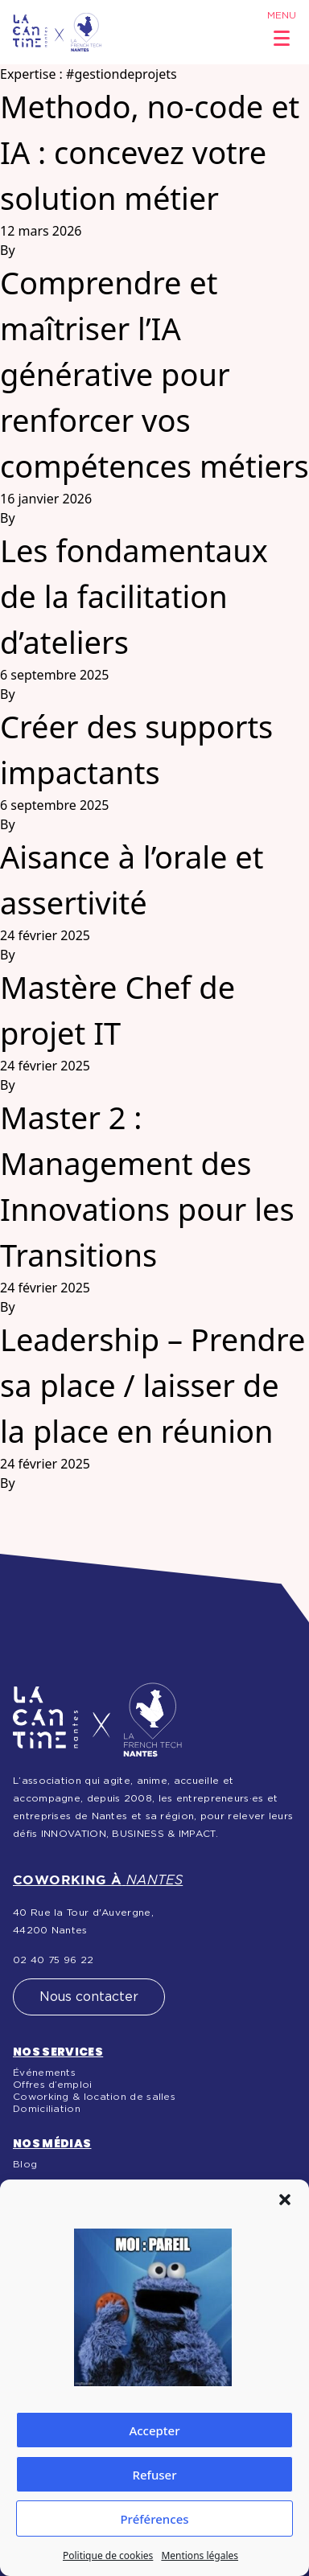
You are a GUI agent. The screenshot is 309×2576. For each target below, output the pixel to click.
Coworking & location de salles (94, 2096)
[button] (285, 2200)
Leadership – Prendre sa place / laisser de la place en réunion (152, 1385)
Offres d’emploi (53, 2084)
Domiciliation (46, 2109)
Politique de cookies (108, 2555)
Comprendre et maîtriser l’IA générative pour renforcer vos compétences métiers (154, 374)
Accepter (154, 2430)
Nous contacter (88, 1997)
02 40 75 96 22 (53, 1960)
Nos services (58, 2052)
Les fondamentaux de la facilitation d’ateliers (134, 596)
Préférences (154, 2519)
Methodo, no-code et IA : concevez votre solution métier (149, 152)
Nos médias (52, 2143)
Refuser (154, 2475)
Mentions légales (199, 2555)
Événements (44, 2072)
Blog (25, 2164)
